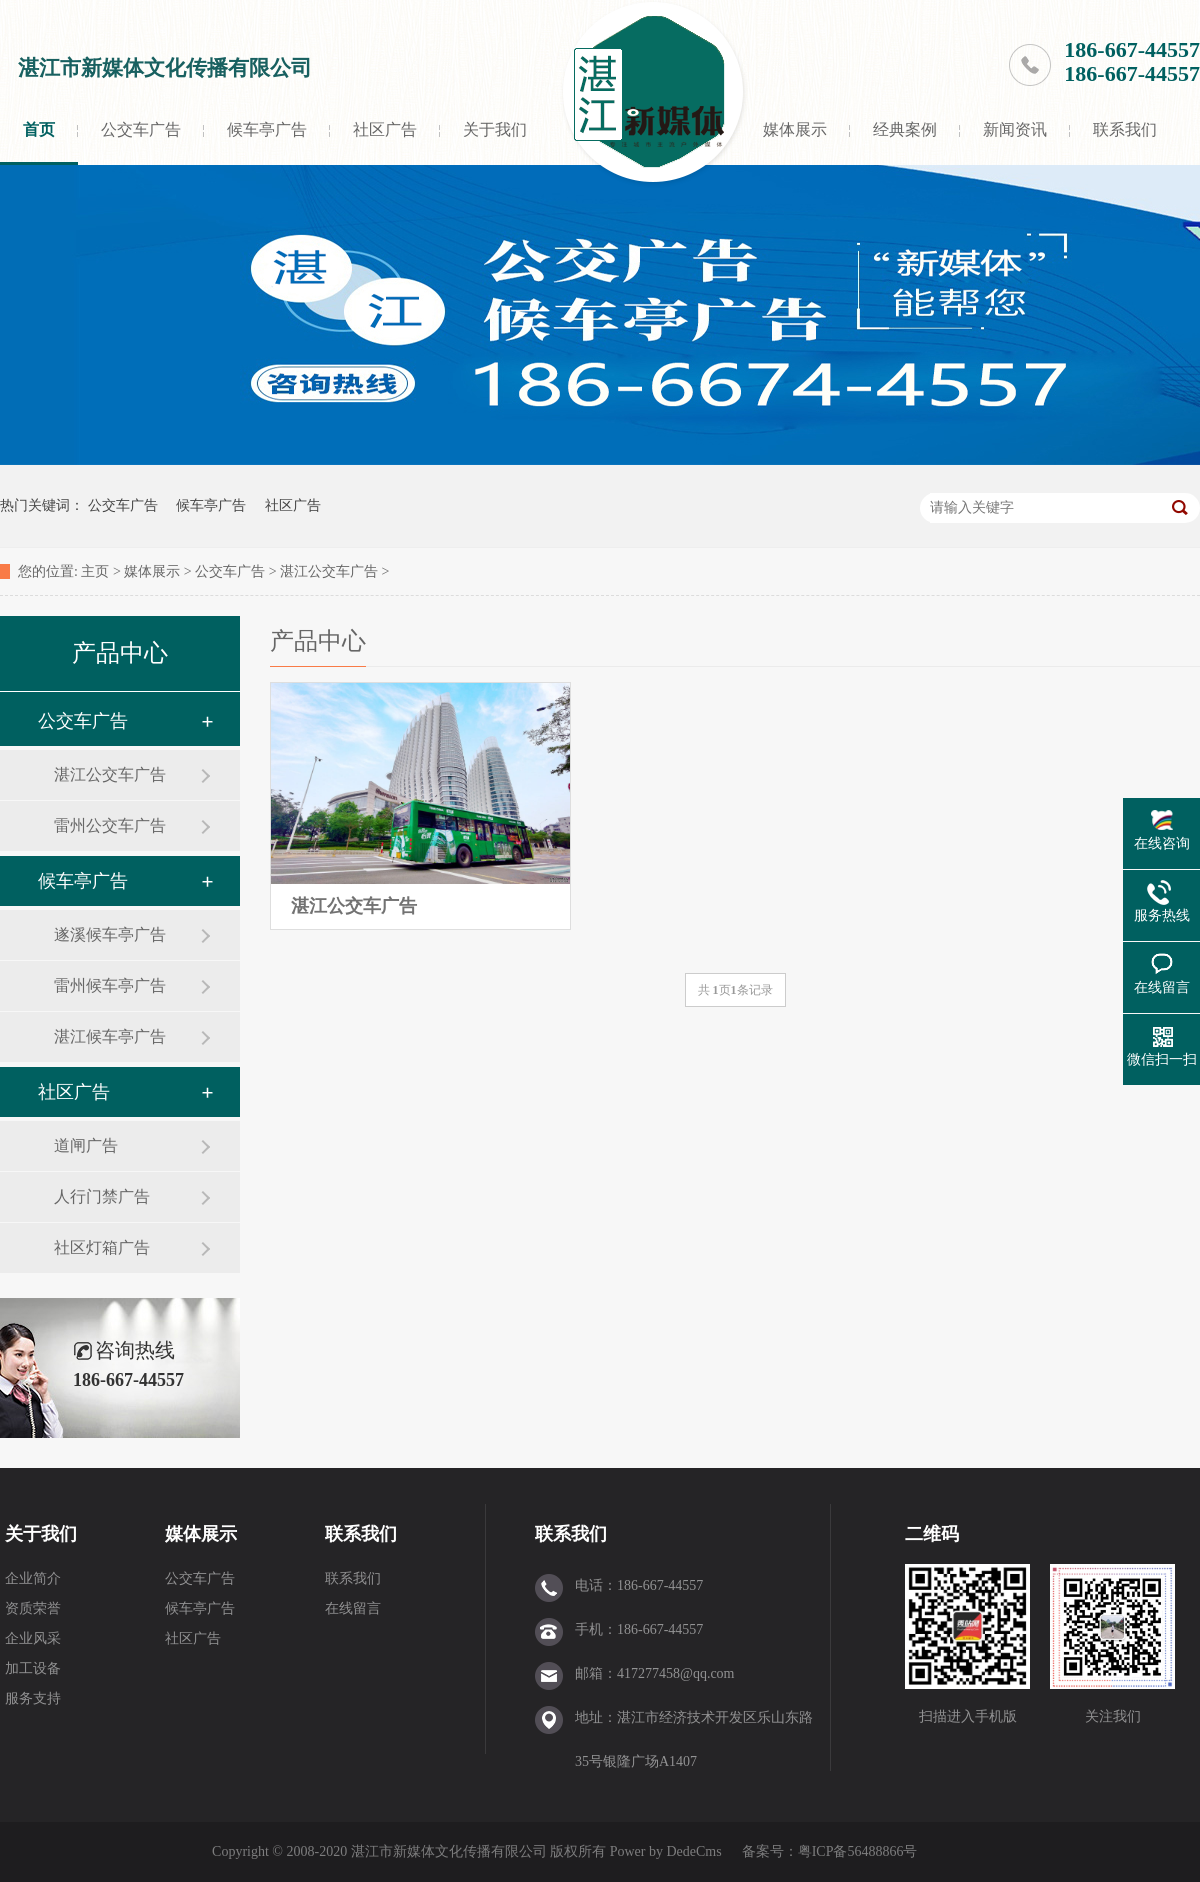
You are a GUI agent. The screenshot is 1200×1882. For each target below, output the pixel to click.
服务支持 (33, 1698)
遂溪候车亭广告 (110, 934)
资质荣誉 (33, 1608)
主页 (95, 571)
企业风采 (33, 1638)
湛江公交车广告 (329, 571)
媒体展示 (795, 129)
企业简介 (33, 1578)
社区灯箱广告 (102, 1247)
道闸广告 (86, 1145)
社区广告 (385, 129)
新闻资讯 (1015, 129)
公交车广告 (141, 129)
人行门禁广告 (102, 1196)
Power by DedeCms (666, 1851)
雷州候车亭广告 (110, 985)
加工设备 (33, 1668)
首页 (39, 129)
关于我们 (495, 129)
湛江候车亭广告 (110, 1036)
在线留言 (353, 1608)
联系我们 (1125, 129)
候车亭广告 (267, 129)
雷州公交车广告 (110, 825)
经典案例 (905, 129)
